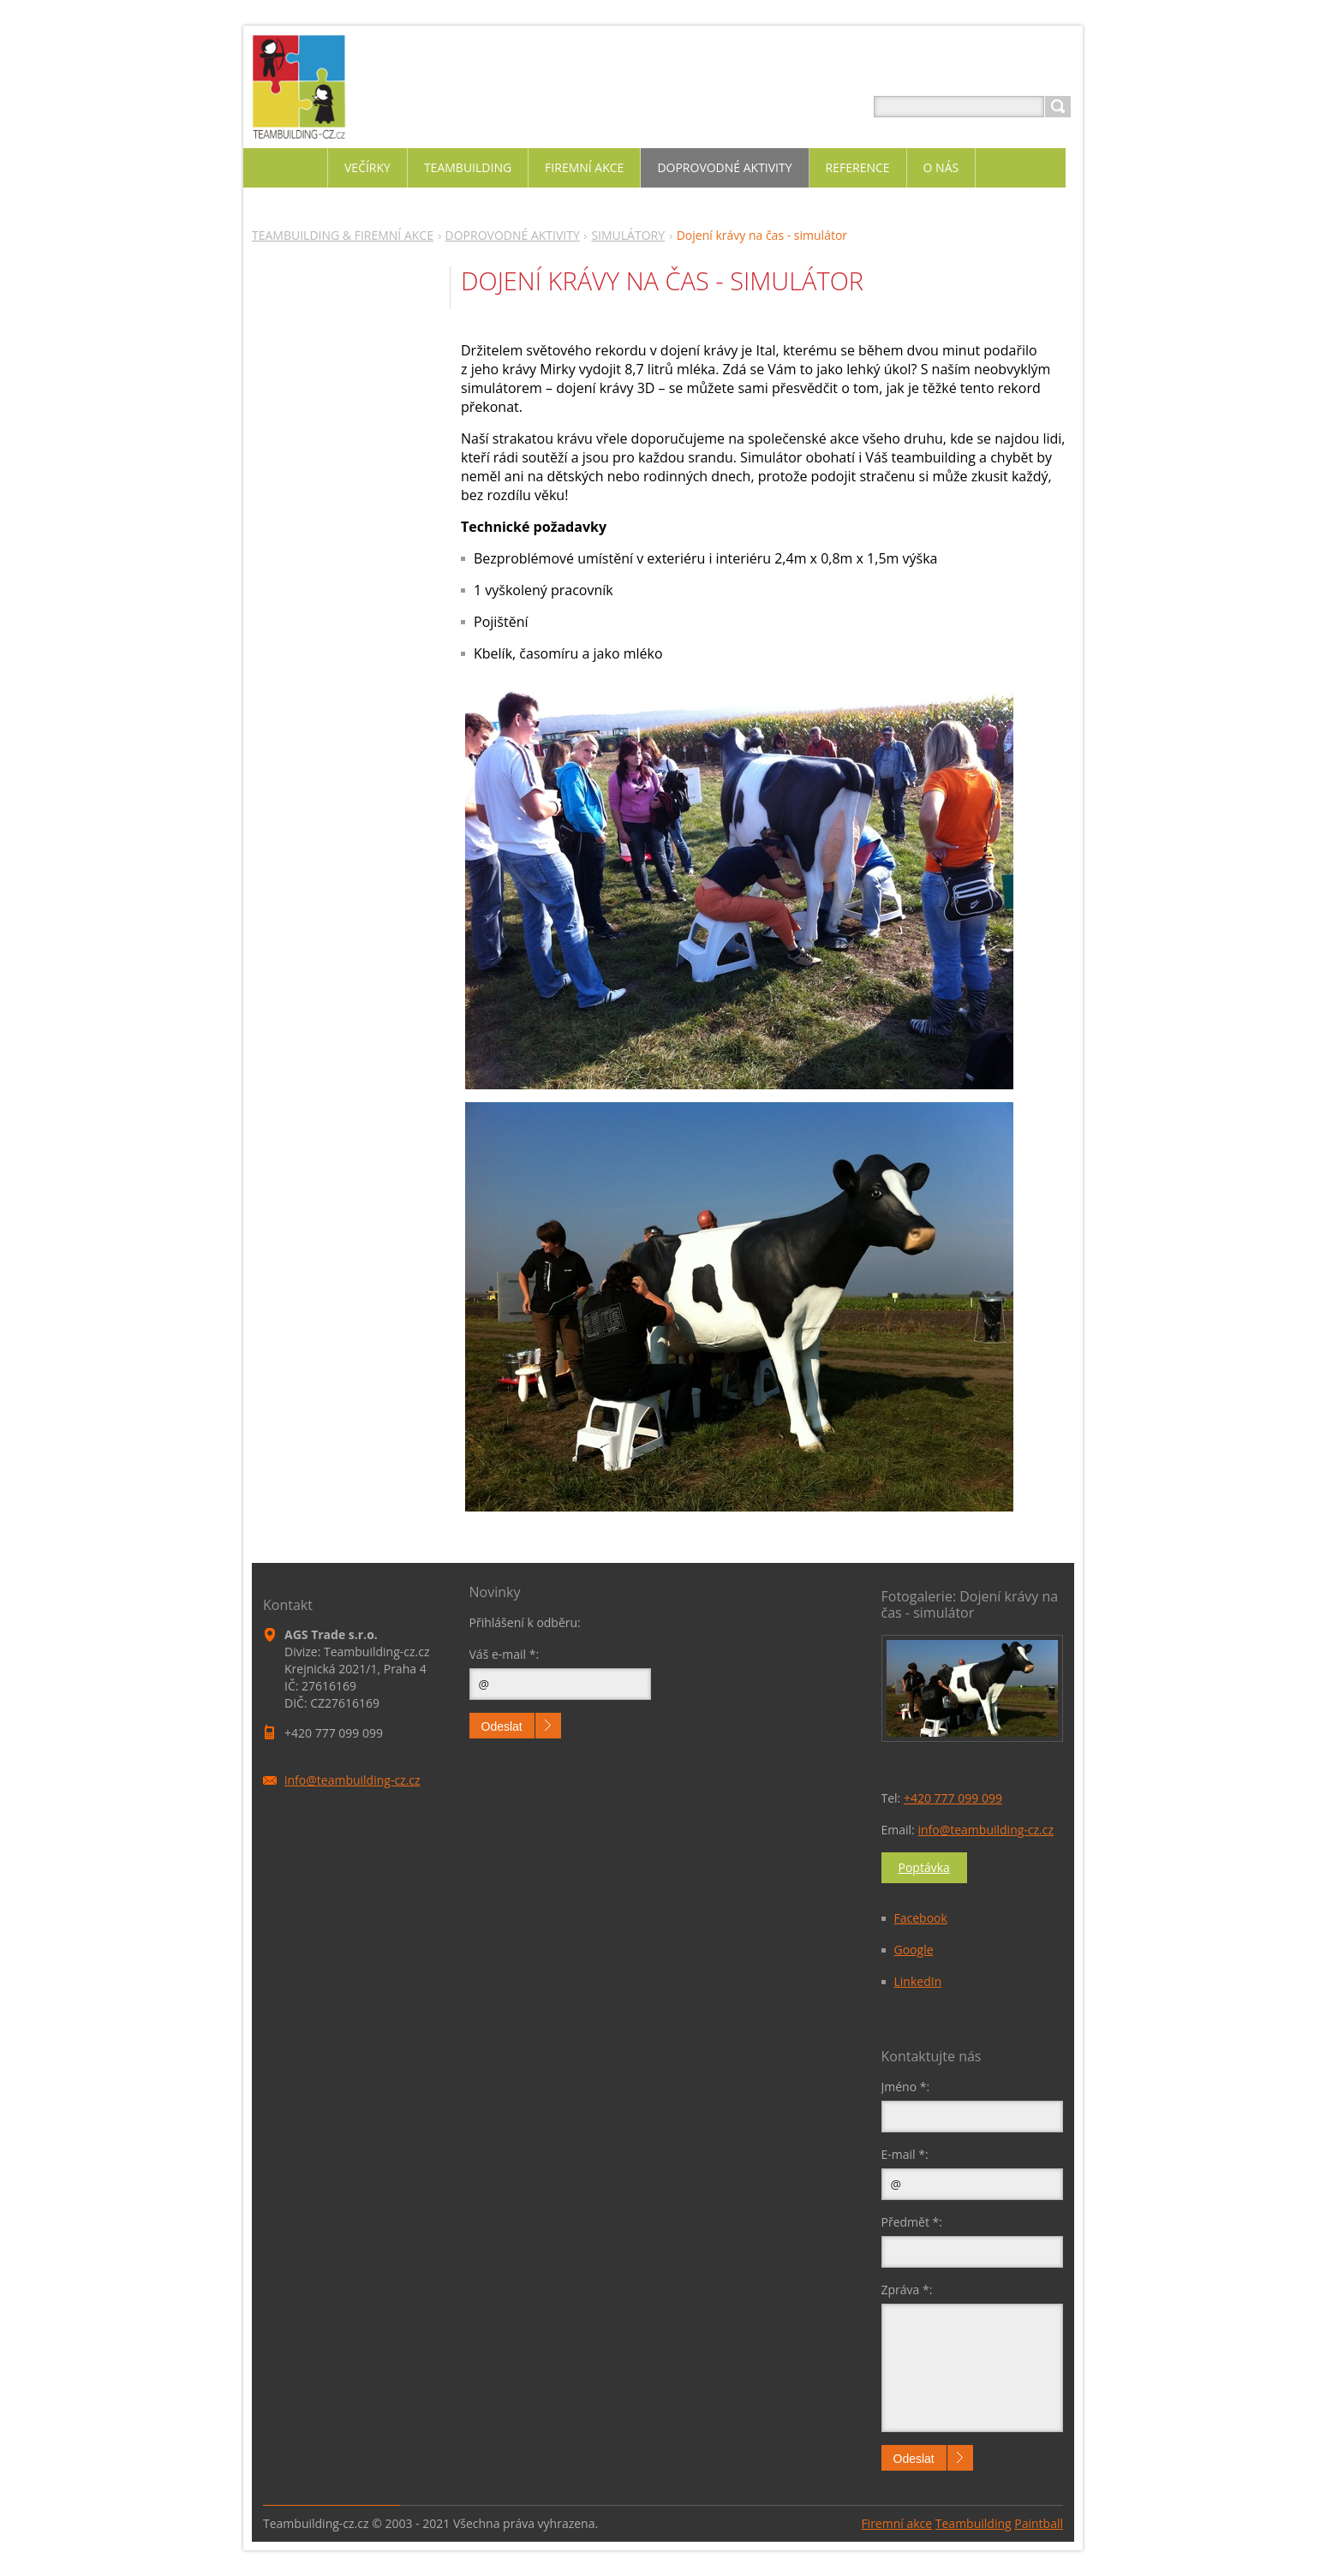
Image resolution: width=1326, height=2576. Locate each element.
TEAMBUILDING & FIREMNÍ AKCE (342, 235)
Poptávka (924, 1867)
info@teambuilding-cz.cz (985, 1830)
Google (914, 1949)
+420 (953, 1798)
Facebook (920, 1918)
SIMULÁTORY (628, 235)
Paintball (1038, 2523)
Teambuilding (973, 2523)
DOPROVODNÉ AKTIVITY (512, 235)
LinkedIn (918, 1981)
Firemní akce (896, 2523)
